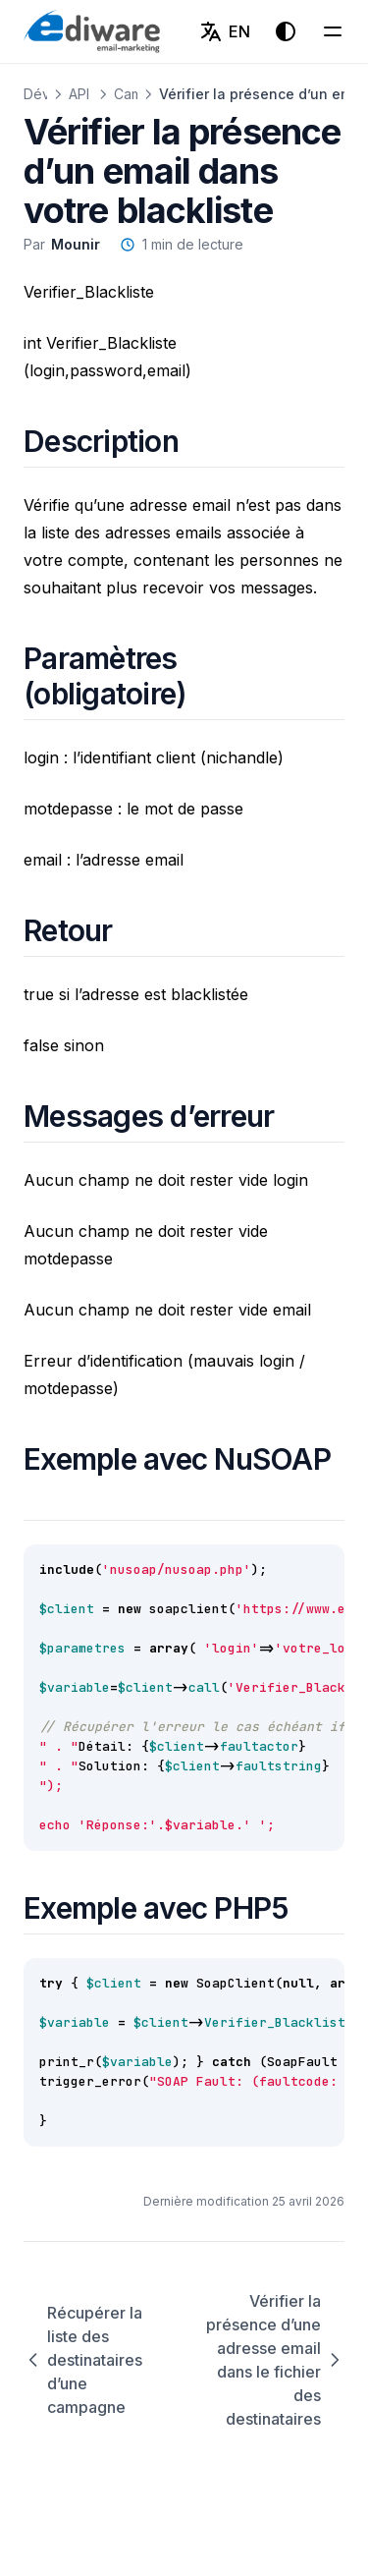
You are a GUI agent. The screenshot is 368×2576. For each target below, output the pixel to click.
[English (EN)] (224, 31)
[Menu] (332, 31)
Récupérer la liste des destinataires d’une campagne (83, 2360)
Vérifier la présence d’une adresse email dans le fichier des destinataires (275, 2360)
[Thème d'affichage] (285, 31)
